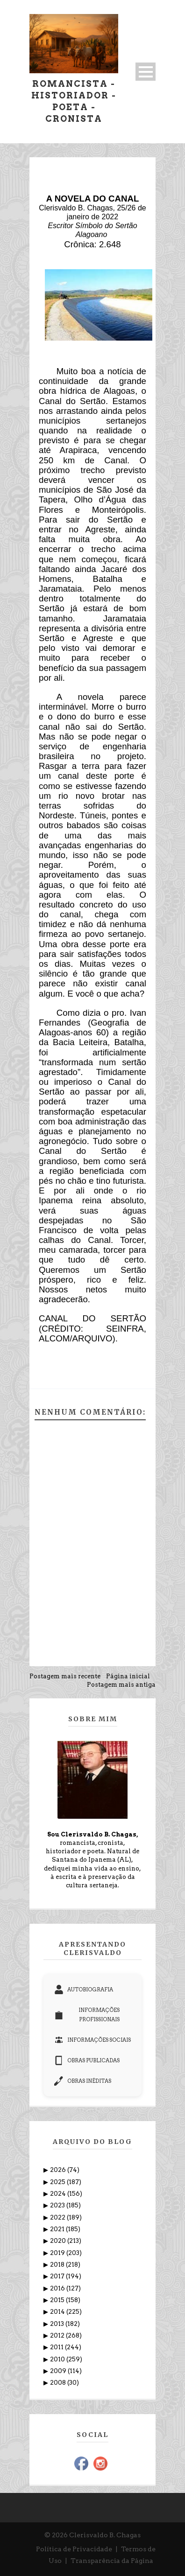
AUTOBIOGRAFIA (83, 1989)
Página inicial (128, 1676)
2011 (57, 2347)
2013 (57, 2323)
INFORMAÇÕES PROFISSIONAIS (87, 2015)
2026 (58, 2169)
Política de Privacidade (74, 2549)
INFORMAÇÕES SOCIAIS (92, 2040)
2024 (58, 2193)
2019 (58, 2252)
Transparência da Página (112, 2560)
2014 (58, 2311)
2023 (58, 2205)
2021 (58, 2229)
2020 (58, 2240)
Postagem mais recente (64, 1676)
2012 (58, 2335)
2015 (58, 2300)
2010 (58, 2359)
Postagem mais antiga (121, 1684)
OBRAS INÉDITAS (82, 2081)
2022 (58, 2217)
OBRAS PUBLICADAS (87, 2060)
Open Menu (145, 72)
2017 (58, 2276)
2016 (58, 2288)
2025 (58, 2181)
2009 (59, 2370)
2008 (58, 2382)
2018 (58, 2264)
